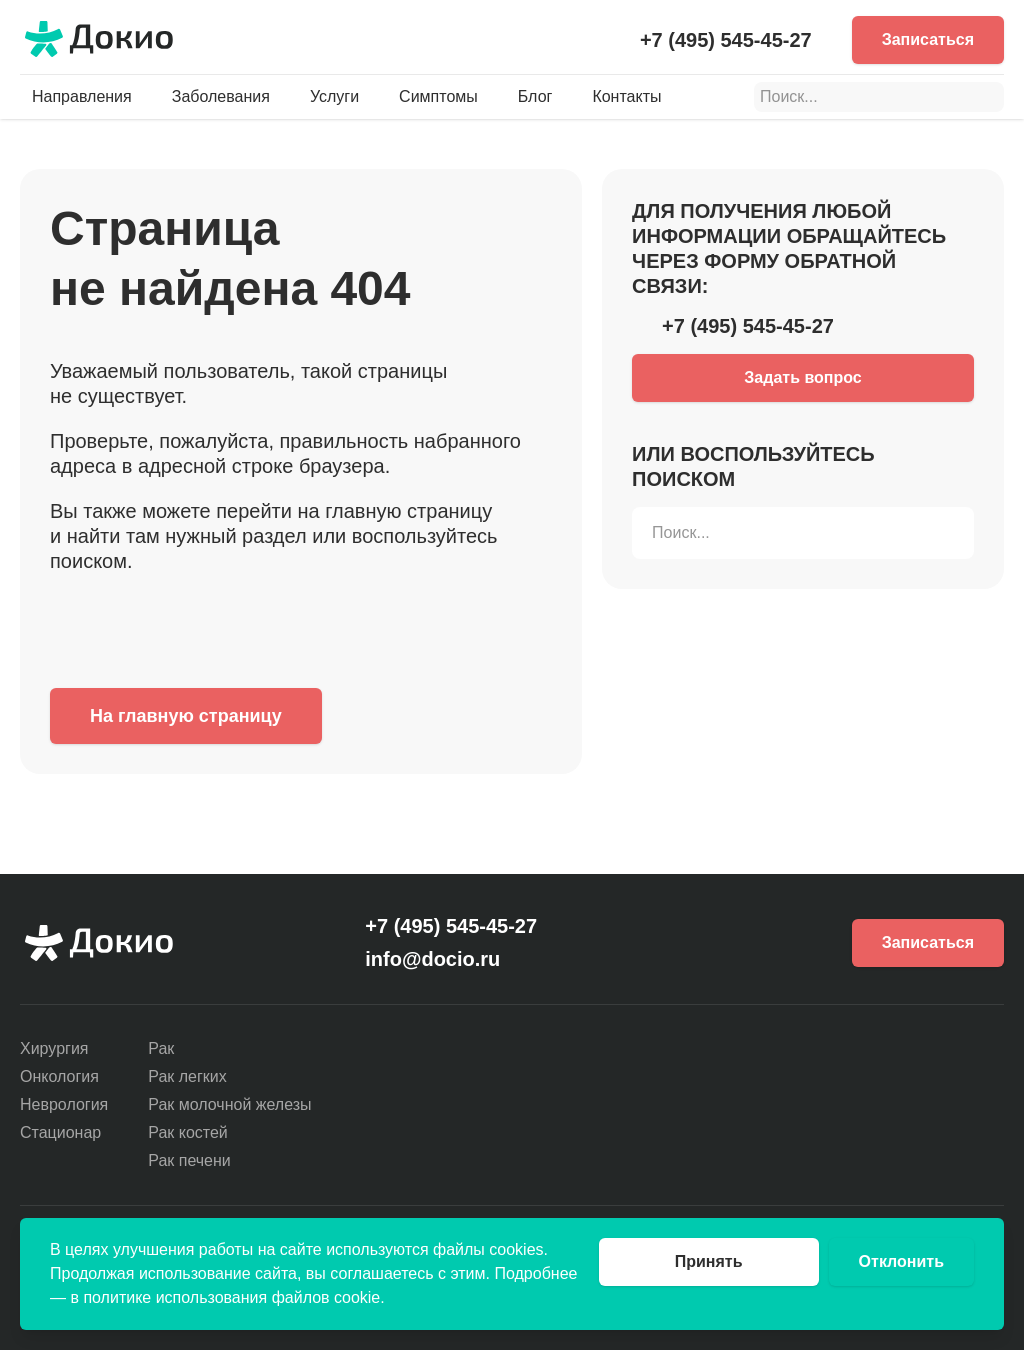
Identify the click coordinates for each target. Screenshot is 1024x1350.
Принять (709, 1261)
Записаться (928, 39)
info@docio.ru (432, 959)
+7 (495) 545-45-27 (726, 40)
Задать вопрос (802, 377)
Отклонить (901, 1261)
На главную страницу (186, 716)
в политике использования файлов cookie (225, 1297)
